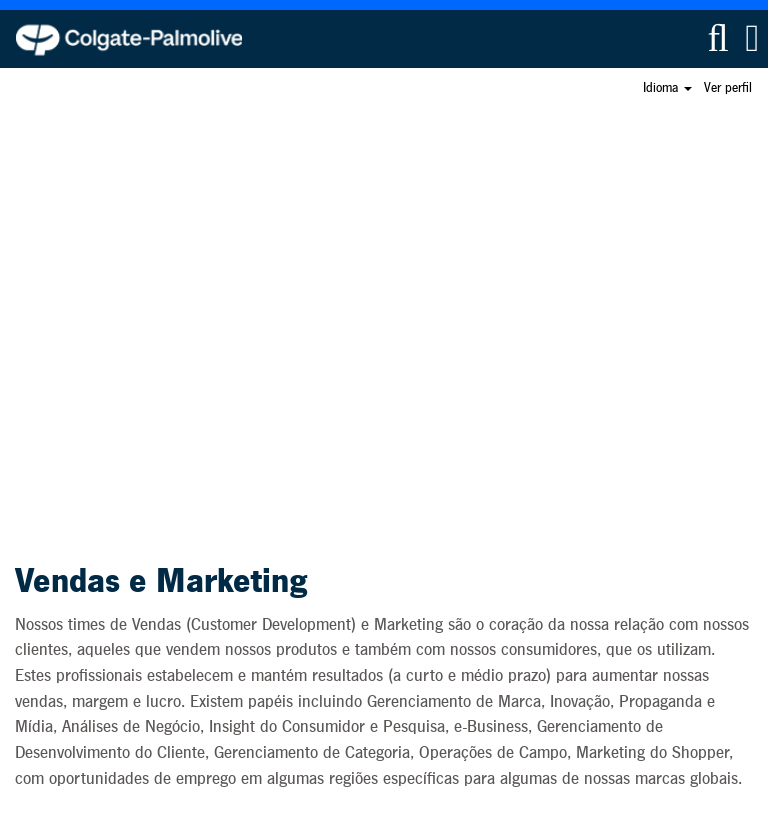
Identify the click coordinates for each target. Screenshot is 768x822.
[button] (752, 38)
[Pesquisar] (718, 38)
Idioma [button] (667, 88)
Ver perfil (728, 88)
